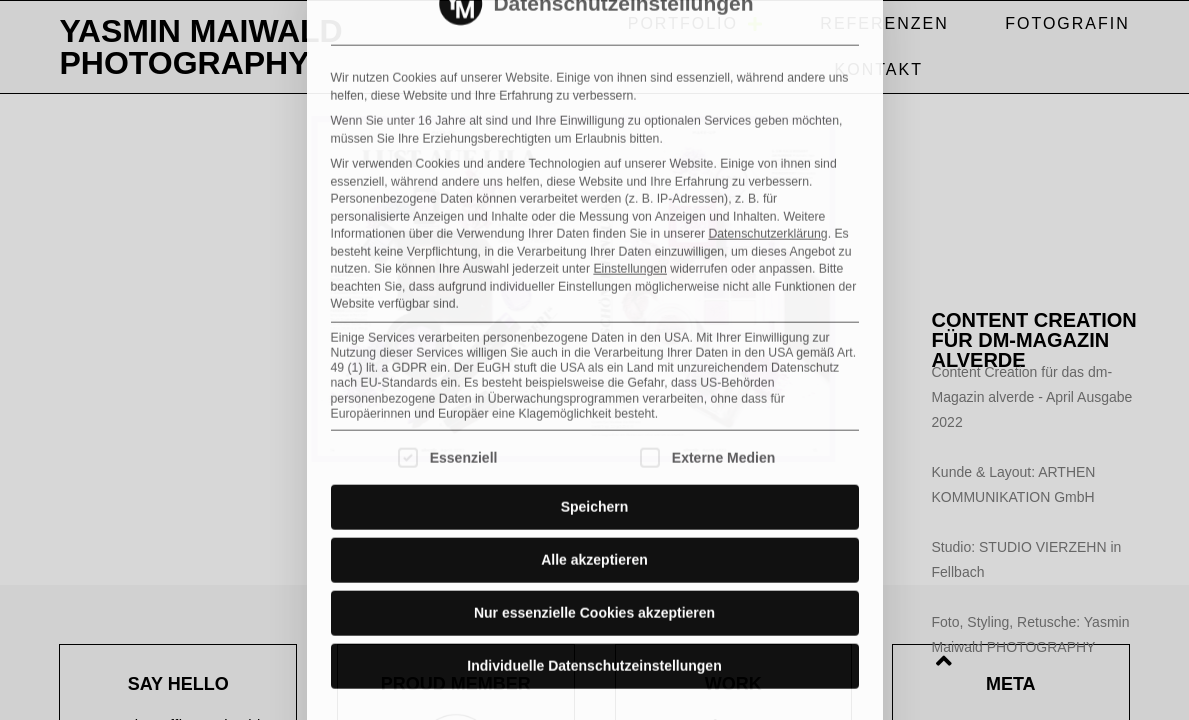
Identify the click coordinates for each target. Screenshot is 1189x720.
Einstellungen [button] (630, 71)
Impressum (799, 543)
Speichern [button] (595, 309)
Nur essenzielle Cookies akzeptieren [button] (594, 415)
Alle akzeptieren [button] (594, 362)
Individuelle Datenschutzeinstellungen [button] (594, 468)
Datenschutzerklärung (767, 36)
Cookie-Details (399, 543)
